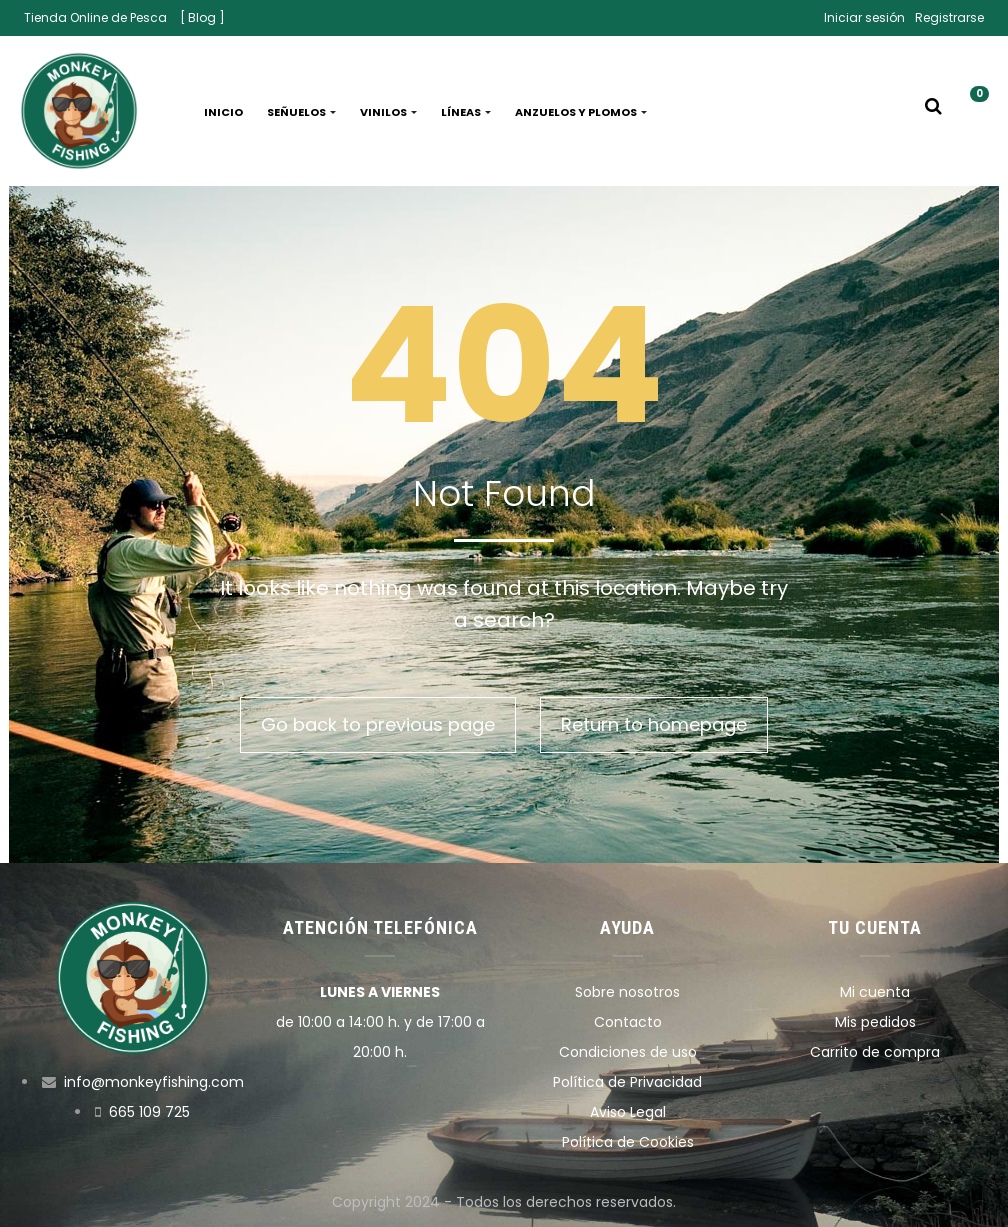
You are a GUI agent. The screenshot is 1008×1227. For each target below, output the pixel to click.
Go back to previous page (378, 724)
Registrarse (949, 17)
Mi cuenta (875, 992)
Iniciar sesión (864, 17)
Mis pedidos (875, 1022)
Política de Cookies (628, 1142)
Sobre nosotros (627, 992)
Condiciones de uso (628, 1052)
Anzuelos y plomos (581, 112)
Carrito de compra (875, 1052)
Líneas (466, 112)
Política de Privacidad (627, 1082)
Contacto (628, 1022)
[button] (972, 112)
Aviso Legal (628, 1112)
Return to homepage (654, 724)
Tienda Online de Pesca (95, 17)
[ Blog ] (202, 17)
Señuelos (301, 112)
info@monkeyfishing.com (154, 1082)
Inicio (223, 112)
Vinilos (388, 112)
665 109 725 (149, 1112)
